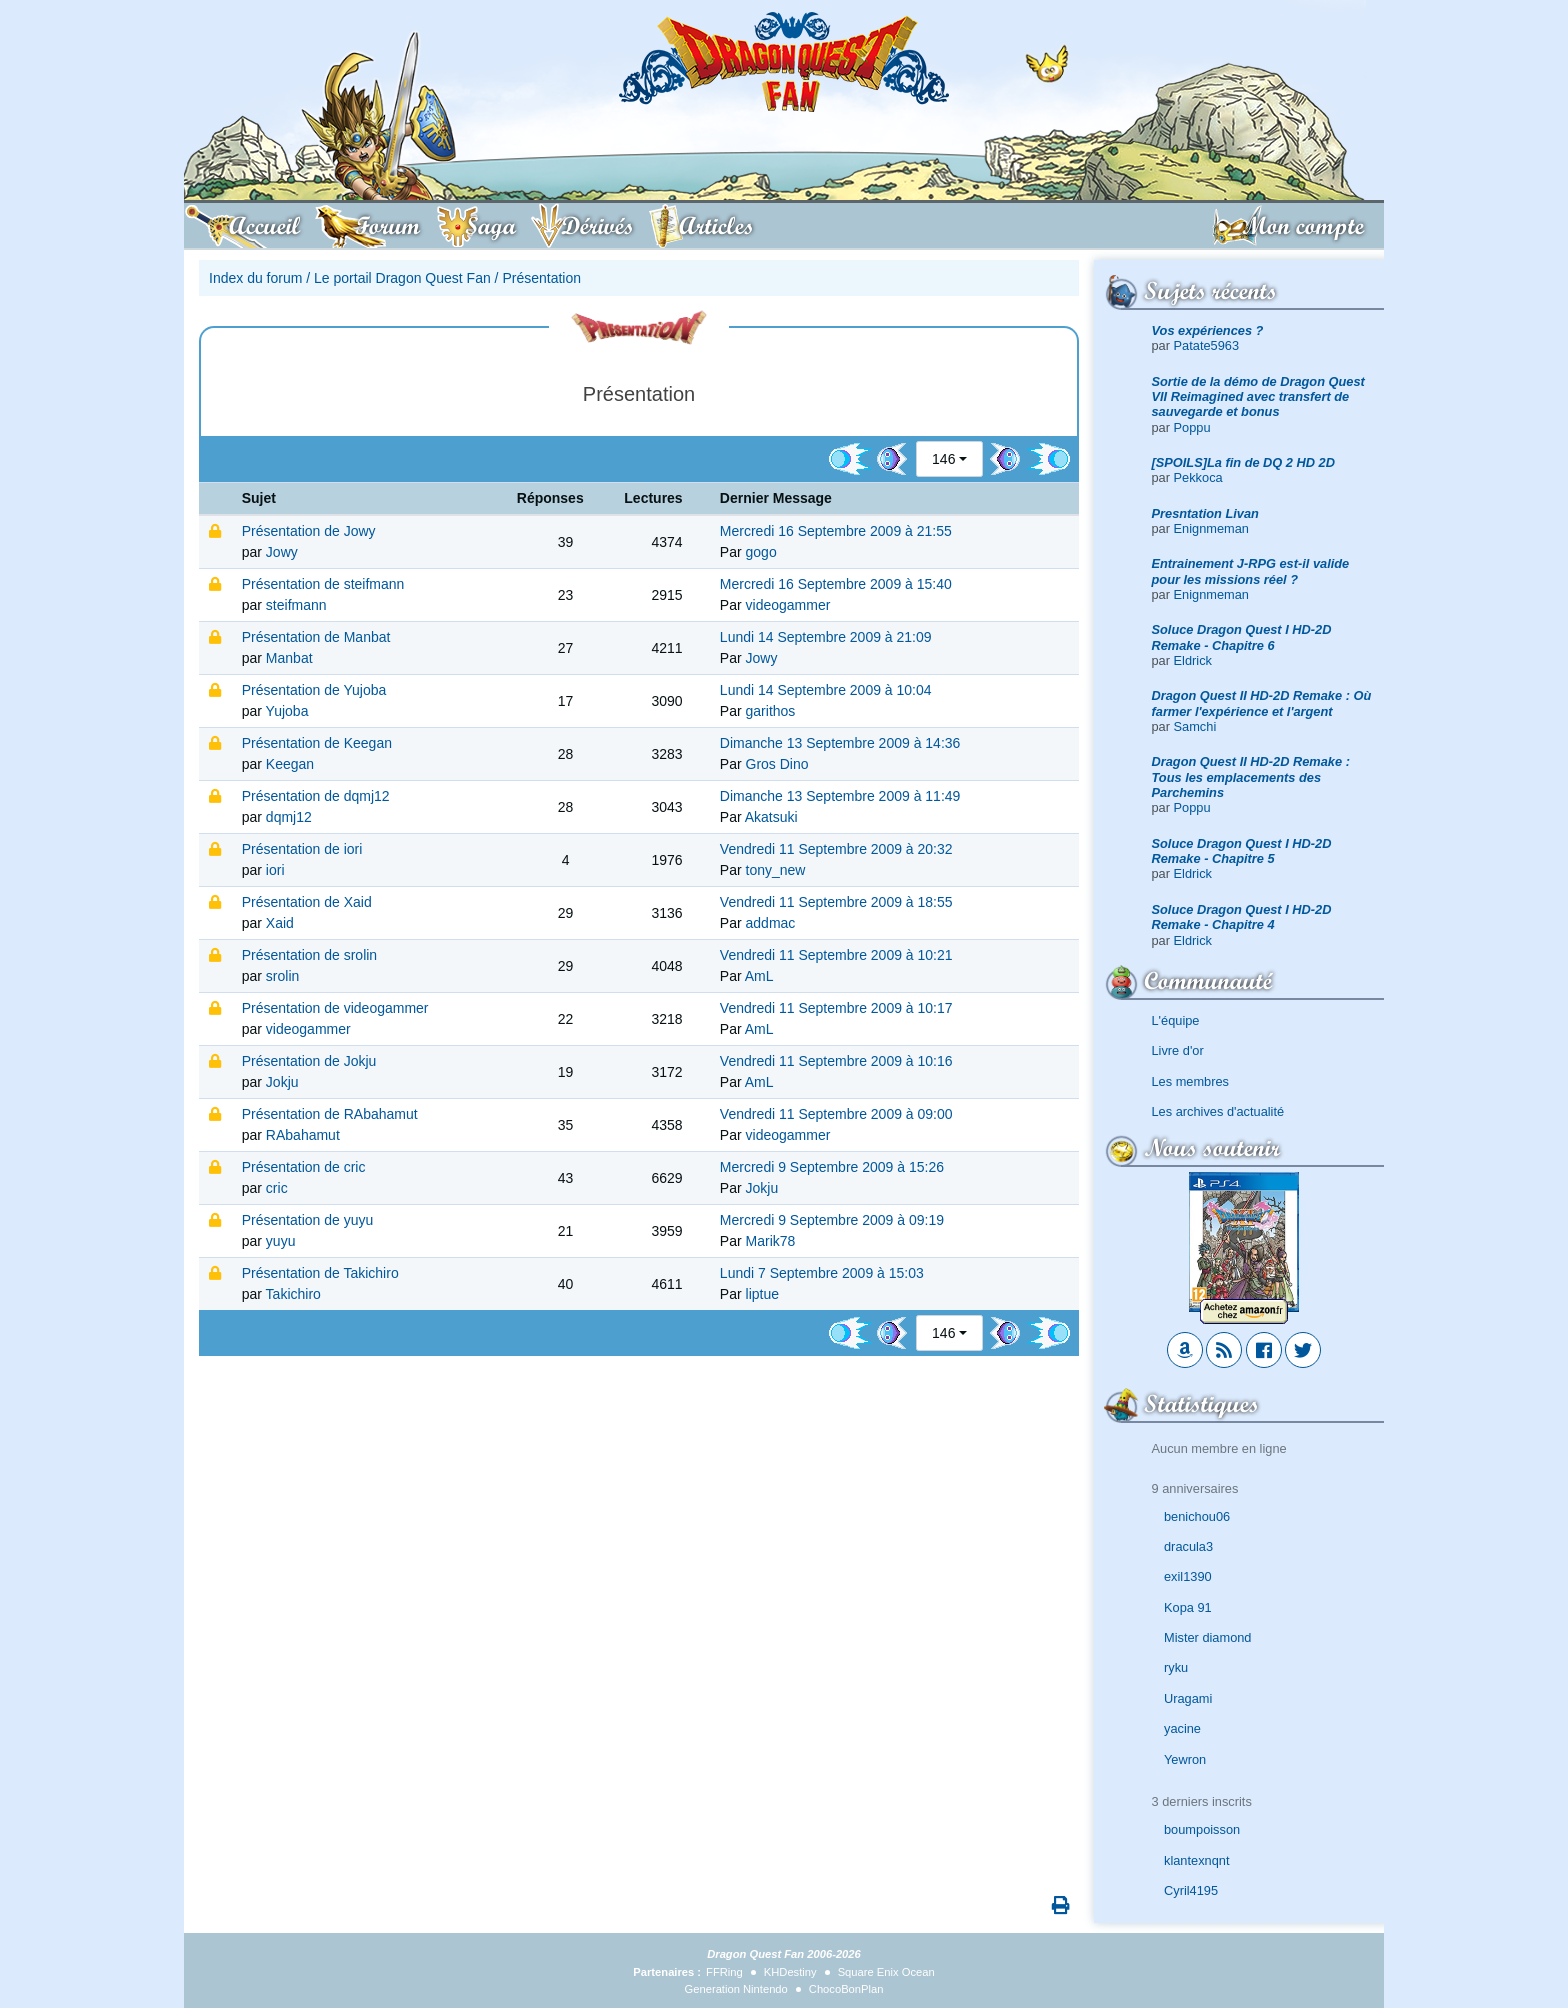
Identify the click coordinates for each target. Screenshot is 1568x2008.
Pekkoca (1198, 477)
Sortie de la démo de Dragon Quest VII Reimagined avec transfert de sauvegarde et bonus (1258, 397)
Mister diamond (1207, 1637)
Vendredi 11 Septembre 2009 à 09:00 (836, 1114)
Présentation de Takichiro (320, 1273)
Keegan (290, 764)
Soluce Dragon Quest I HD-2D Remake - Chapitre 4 (1242, 917)
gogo (761, 552)
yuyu (281, 1241)
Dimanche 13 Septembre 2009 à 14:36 (840, 743)
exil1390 (1188, 1576)
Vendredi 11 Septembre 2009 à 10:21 (836, 955)
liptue (762, 1294)
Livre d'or (1178, 1050)
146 (943, 459)
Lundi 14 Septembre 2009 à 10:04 (826, 690)
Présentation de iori (302, 849)
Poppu (1192, 427)
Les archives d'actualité (1218, 1111)
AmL (759, 976)
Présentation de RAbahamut (330, 1114)
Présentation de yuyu (308, 1220)
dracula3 (1188, 1546)
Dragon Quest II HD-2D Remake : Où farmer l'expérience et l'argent (1262, 703)
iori (275, 870)
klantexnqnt (1196, 1860)
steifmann (296, 605)
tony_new (776, 870)
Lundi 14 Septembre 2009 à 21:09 (826, 637)
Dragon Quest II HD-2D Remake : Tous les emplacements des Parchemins (1251, 777)
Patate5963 (1206, 345)
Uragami (1188, 1698)
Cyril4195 (1191, 1890)
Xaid (280, 923)
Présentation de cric (304, 1167)
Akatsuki (771, 817)
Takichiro (293, 1294)
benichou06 (1197, 1516)
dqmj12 (289, 817)
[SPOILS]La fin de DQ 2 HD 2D (1243, 462)
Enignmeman (1211, 528)
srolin (282, 976)
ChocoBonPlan (846, 1989)
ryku (1176, 1667)
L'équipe (1176, 1020)
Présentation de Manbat (316, 637)
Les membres (1191, 1081)
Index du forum (255, 278)
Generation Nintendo (736, 1989)
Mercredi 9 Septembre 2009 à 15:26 (832, 1167)
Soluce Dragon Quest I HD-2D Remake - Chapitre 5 (1242, 851)
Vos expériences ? (1208, 330)
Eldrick (1193, 660)
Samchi (1195, 726)
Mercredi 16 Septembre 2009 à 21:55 (836, 531)
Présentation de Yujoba (314, 690)
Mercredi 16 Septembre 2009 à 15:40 (836, 584)
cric (277, 1188)
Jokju (282, 1082)
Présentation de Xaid (307, 902)
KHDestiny (790, 1972)
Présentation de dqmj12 (316, 796)
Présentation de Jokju (309, 1061)
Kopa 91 (1188, 1607)
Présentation (541, 278)
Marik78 (771, 1241)
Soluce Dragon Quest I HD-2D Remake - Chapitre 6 (1242, 637)
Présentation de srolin (309, 955)
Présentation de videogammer (335, 1008)
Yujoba (287, 711)
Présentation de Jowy (309, 531)
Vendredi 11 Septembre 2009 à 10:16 (836, 1061)
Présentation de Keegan (317, 743)
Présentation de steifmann (323, 584)
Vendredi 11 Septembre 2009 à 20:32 (836, 849)
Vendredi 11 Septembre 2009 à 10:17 (836, 1008)
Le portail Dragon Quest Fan (402, 278)
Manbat (289, 658)
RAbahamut (303, 1135)
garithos (771, 711)
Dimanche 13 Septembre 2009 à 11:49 (840, 796)
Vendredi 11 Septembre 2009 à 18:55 (836, 902)
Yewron (1185, 1759)
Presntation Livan (1205, 513)
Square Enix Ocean (886, 1972)
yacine (1182, 1728)
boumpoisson (1202, 1829)
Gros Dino (777, 764)
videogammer (788, 605)
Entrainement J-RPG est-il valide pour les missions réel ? (1251, 571)
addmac (771, 923)
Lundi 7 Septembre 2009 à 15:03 (822, 1273)
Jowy (282, 552)
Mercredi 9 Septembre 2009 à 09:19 (832, 1220)
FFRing (724, 1972)
